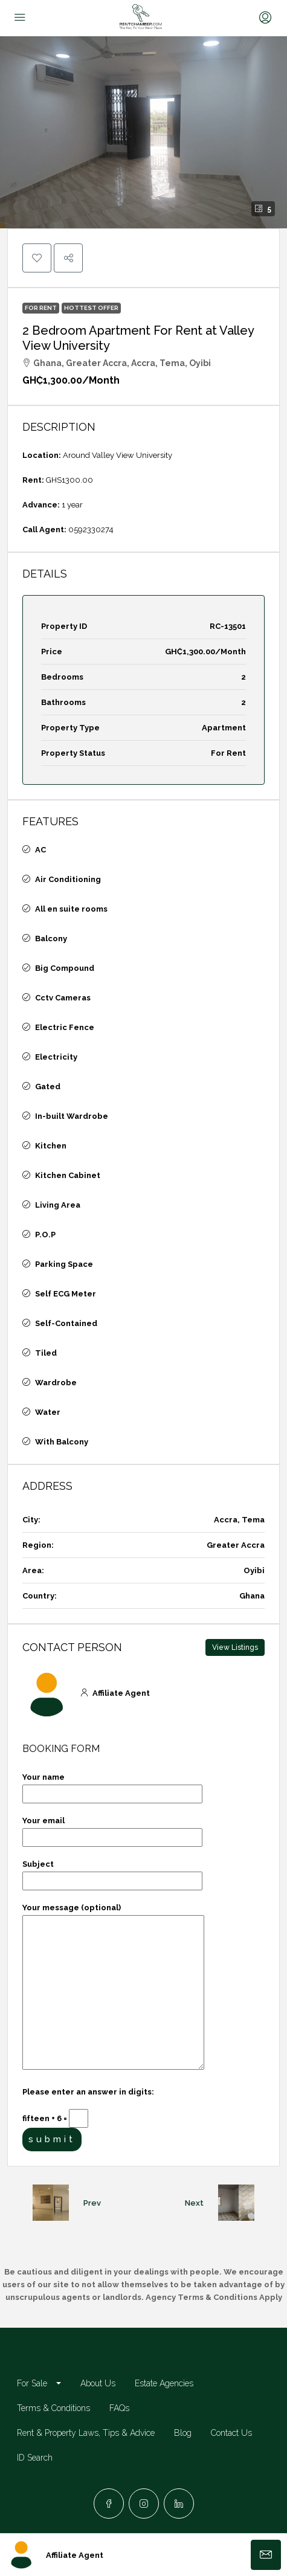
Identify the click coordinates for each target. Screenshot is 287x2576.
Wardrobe (56, 1382)
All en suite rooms (71, 908)
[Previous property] (51, 2203)
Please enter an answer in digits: (88, 2091)
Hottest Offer (91, 307)
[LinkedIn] (179, 2503)
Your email (112, 1829)
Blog (183, 2433)
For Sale (32, 2383)
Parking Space (64, 1264)
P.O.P (45, 1234)
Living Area (57, 1204)
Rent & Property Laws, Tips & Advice (86, 2433)
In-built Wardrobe (71, 1116)
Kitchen (50, 1145)
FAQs (119, 2408)
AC (40, 849)
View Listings (235, 1647)
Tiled (46, 1352)
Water (47, 1412)
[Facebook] (109, 2503)
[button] (143, 132)
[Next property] (236, 2203)
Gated (47, 1086)
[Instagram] (144, 2503)
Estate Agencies (164, 2383)
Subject (112, 1872)
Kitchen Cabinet (67, 1175)
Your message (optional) (113, 1987)
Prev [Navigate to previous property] (92, 2202)
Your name (112, 1785)
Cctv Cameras (63, 997)
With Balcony (61, 1441)
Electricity (56, 1056)
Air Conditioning (68, 879)
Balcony (51, 938)
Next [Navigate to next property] (194, 2202)
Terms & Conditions (53, 2408)
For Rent (41, 307)
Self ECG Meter (65, 1293)
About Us (97, 2383)
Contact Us (231, 2433)
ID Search (35, 2457)
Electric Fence (64, 1027)
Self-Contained (66, 1323)
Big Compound (64, 968)
